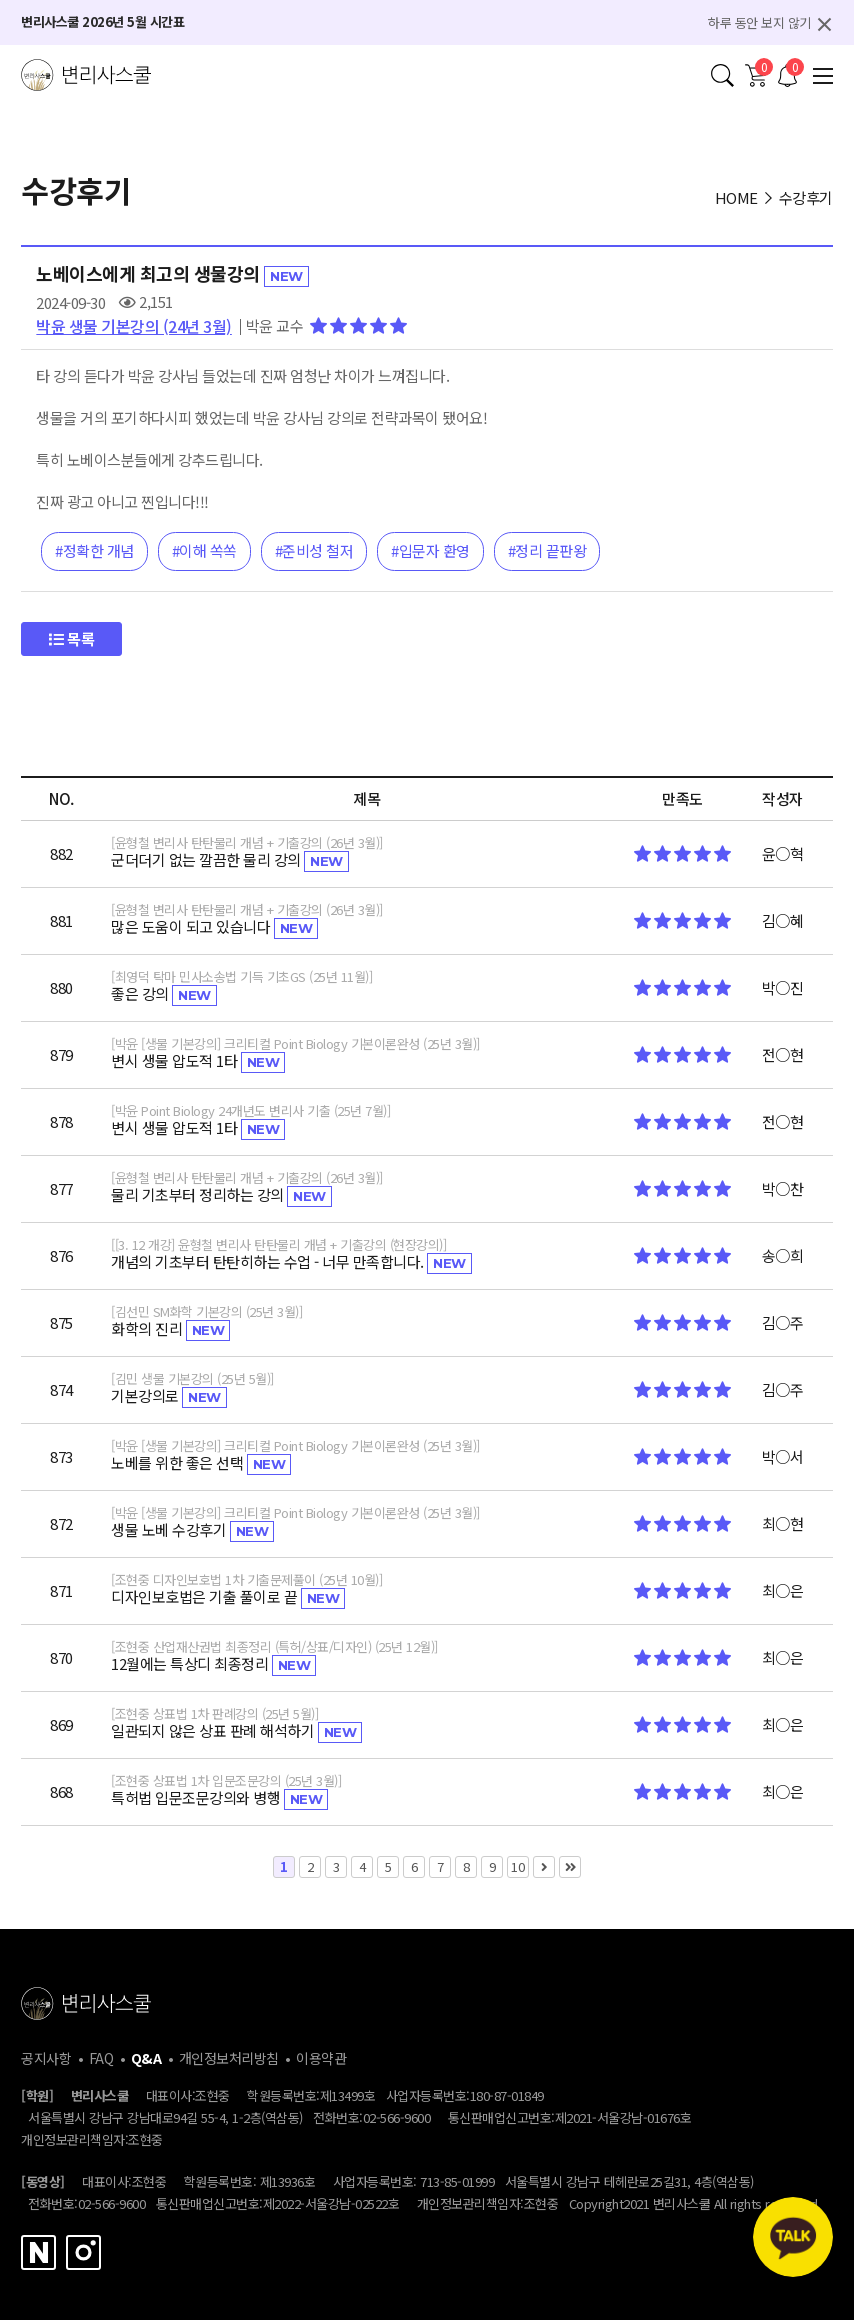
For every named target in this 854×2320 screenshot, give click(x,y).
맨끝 (570, 1867)
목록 (71, 638)
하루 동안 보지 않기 (759, 22)
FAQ (101, 2058)
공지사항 (46, 2058)
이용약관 (321, 2058)
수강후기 (806, 197)
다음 (544, 1867)
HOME (736, 197)
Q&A (146, 2058)
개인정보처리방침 (229, 2058)
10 (516, 1866)
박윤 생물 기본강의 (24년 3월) (134, 326)
